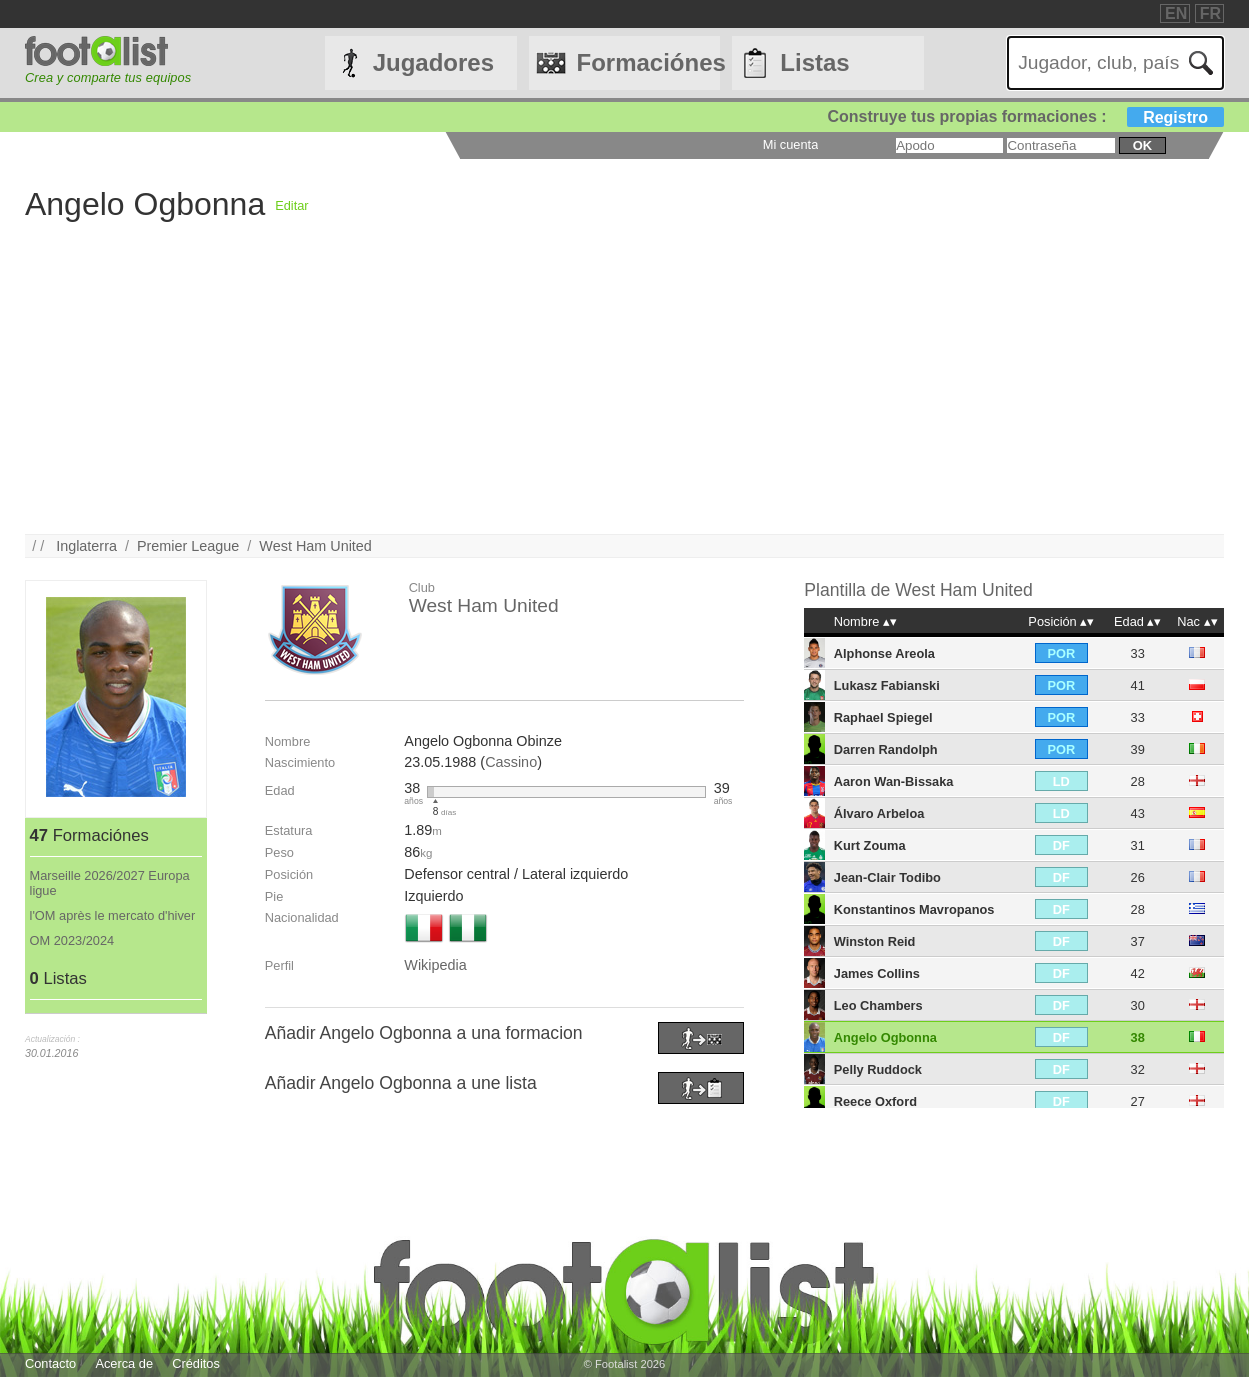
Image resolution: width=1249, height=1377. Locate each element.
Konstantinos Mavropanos (914, 909)
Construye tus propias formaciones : (1026, 116)
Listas (814, 62)
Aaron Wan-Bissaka (894, 781)
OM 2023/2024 (72, 940)
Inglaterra (86, 546)
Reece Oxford (875, 1101)
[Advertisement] (624, 394)
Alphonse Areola (884, 653)
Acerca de (124, 1363)
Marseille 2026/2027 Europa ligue (110, 883)
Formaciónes (649, 62)
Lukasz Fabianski (887, 685)
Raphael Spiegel (883, 717)
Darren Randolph (886, 749)
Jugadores (433, 62)
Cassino (511, 762)
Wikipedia (435, 965)
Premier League (188, 546)
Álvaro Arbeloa (879, 813)
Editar (291, 205)
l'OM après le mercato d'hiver (113, 915)
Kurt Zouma (870, 845)
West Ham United (315, 546)
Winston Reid (875, 941)
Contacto (50, 1363)
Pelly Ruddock (878, 1069)
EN (1176, 13)
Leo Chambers (878, 1005)
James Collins (877, 973)
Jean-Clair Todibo (887, 877)
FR (1210, 13)
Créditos (196, 1363)
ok (1142, 145)
